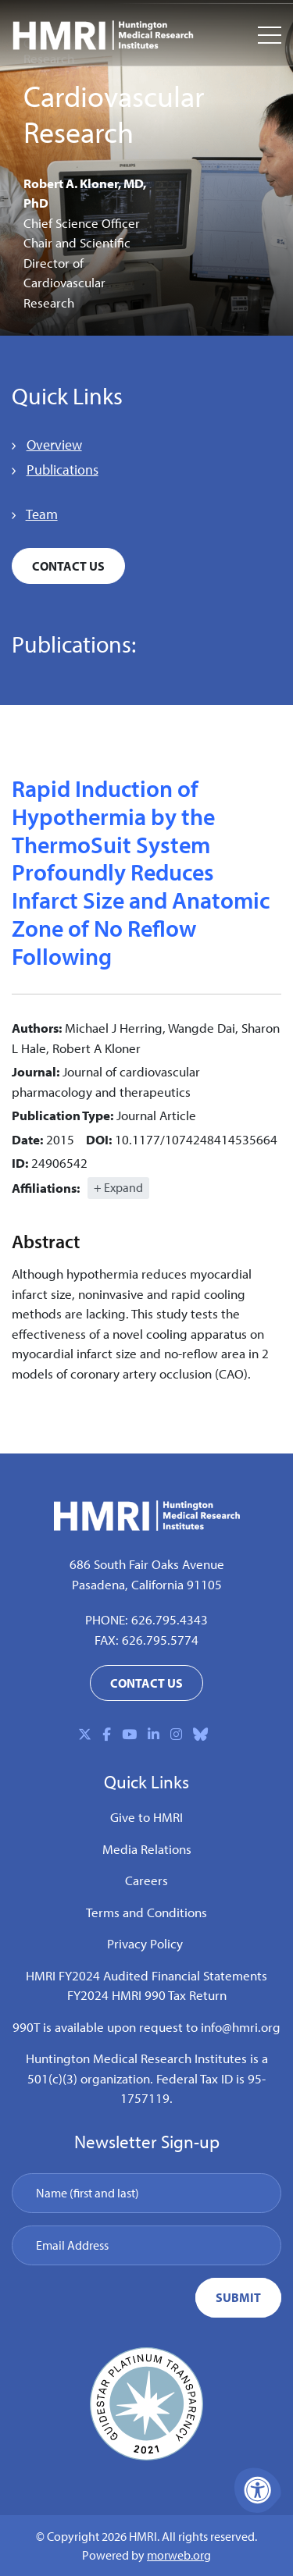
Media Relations (146, 1849)
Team (42, 514)
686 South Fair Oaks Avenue (147, 1564)
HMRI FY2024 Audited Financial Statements (146, 1975)
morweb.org (179, 2555)
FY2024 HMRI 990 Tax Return (147, 1995)
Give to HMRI (146, 1817)
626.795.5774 (160, 1639)
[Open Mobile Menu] (269, 35)
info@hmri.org (240, 2027)
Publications (62, 470)
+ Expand (118, 1187)
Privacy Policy (145, 1943)
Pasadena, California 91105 (147, 1584)
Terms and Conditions (146, 1912)
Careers (146, 1880)
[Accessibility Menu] (257, 2490)
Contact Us (68, 566)
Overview (54, 445)
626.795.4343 (169, 1619)
